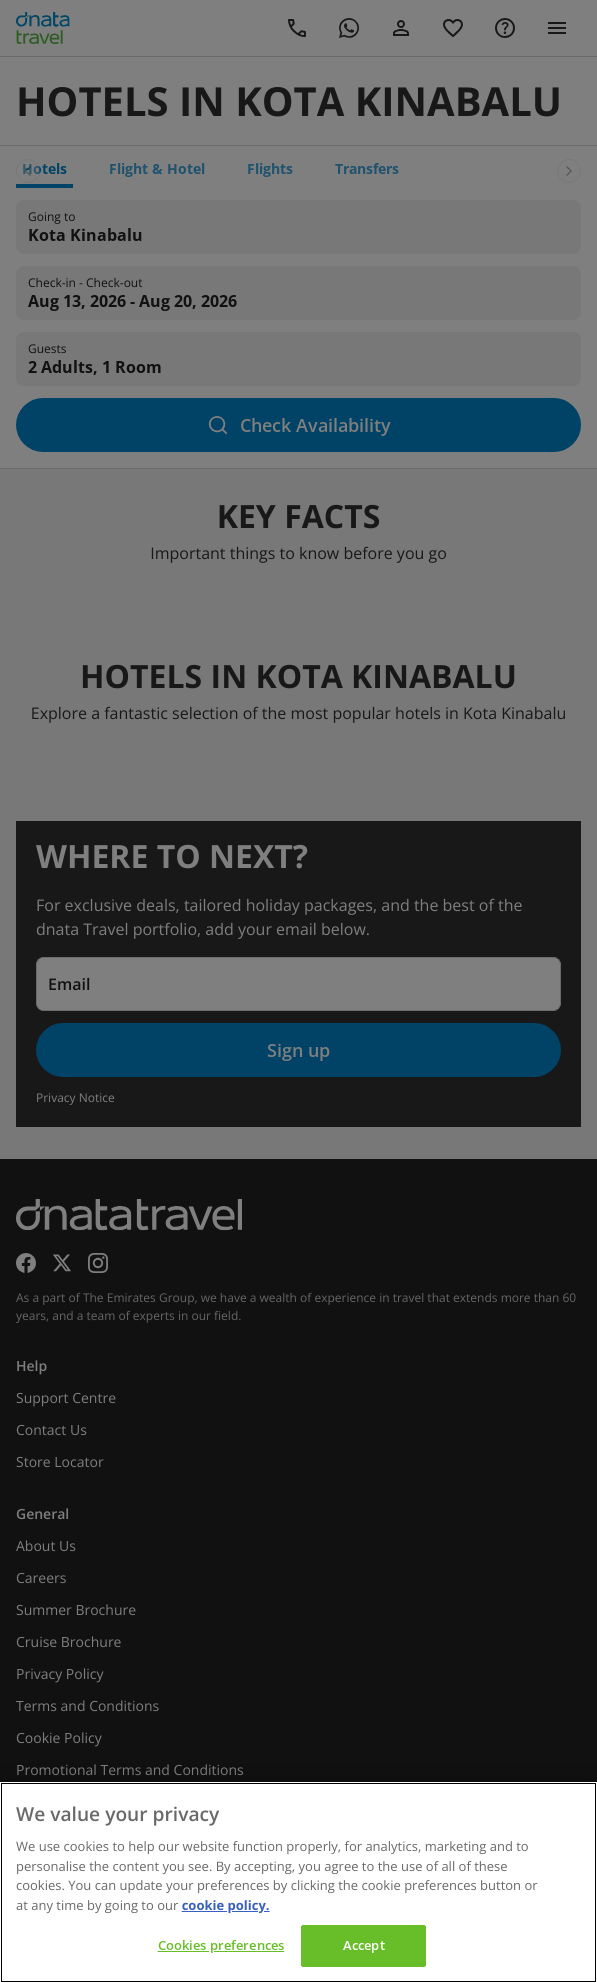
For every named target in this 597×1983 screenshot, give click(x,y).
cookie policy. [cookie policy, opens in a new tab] (226, 1905)
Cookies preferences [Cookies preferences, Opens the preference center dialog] (221, 1945)
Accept (364, 1945)
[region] (298, 1882)
